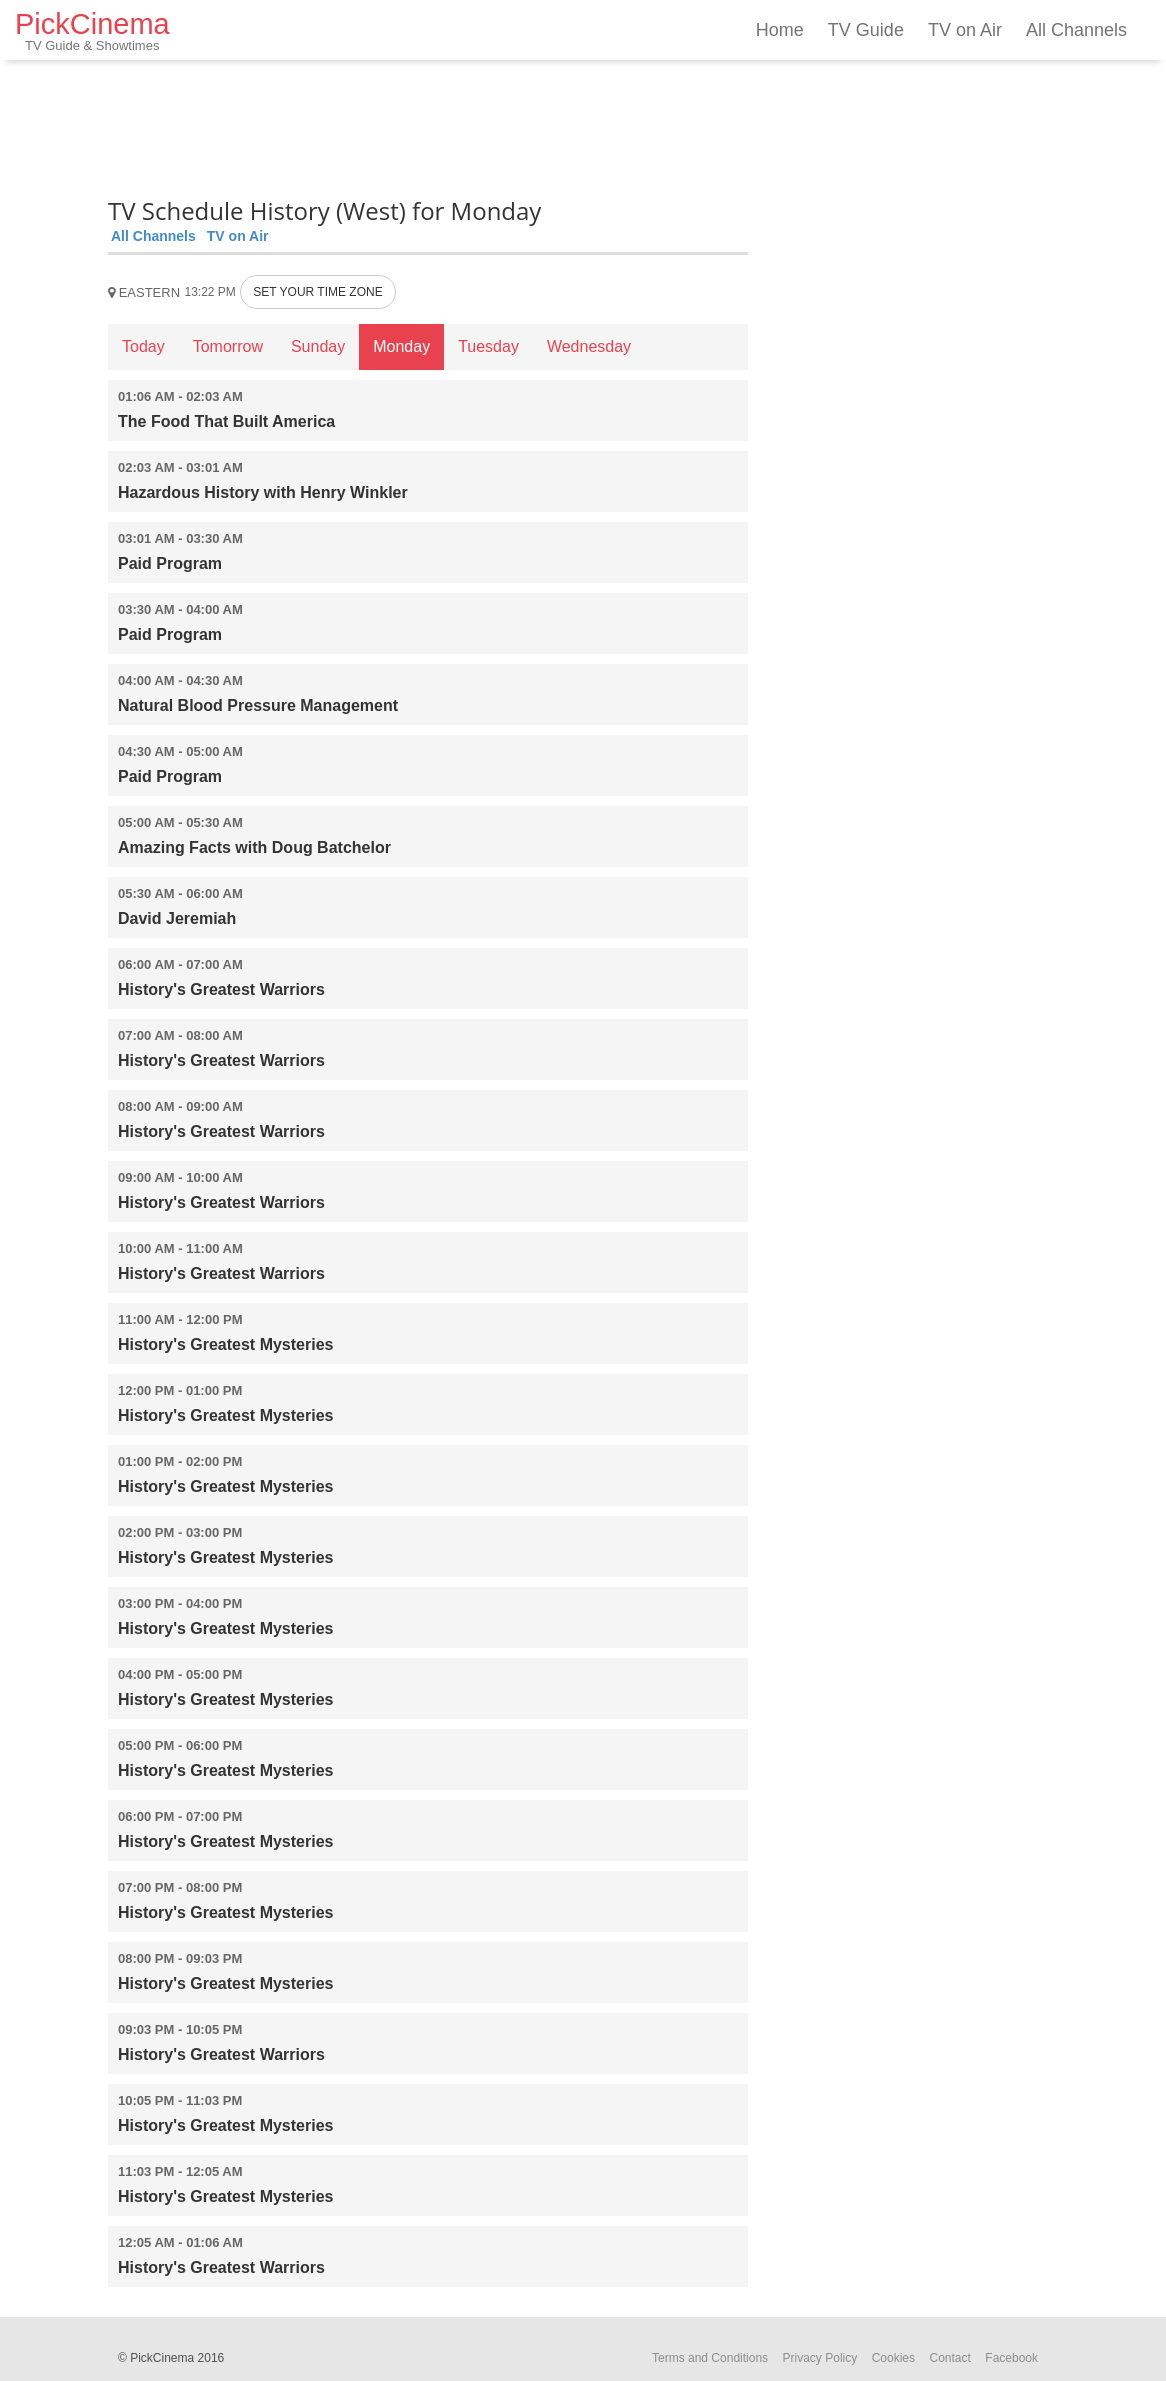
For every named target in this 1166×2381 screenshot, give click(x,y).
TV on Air (965, 30)
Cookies (893, 2358)
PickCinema (92, 30)
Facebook (1011, 2358)
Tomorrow (228, 346)
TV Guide (866, 30)
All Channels (1076, 30)
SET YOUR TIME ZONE (317, 292)
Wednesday (589, 346)
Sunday (318, 346)
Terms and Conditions (710, 2358)
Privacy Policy (820, 2358)
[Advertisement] (428, 125)
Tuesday (488, 346)
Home (780, 30)
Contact (949, 2358)
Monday (401, 346)
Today (143, 346)
